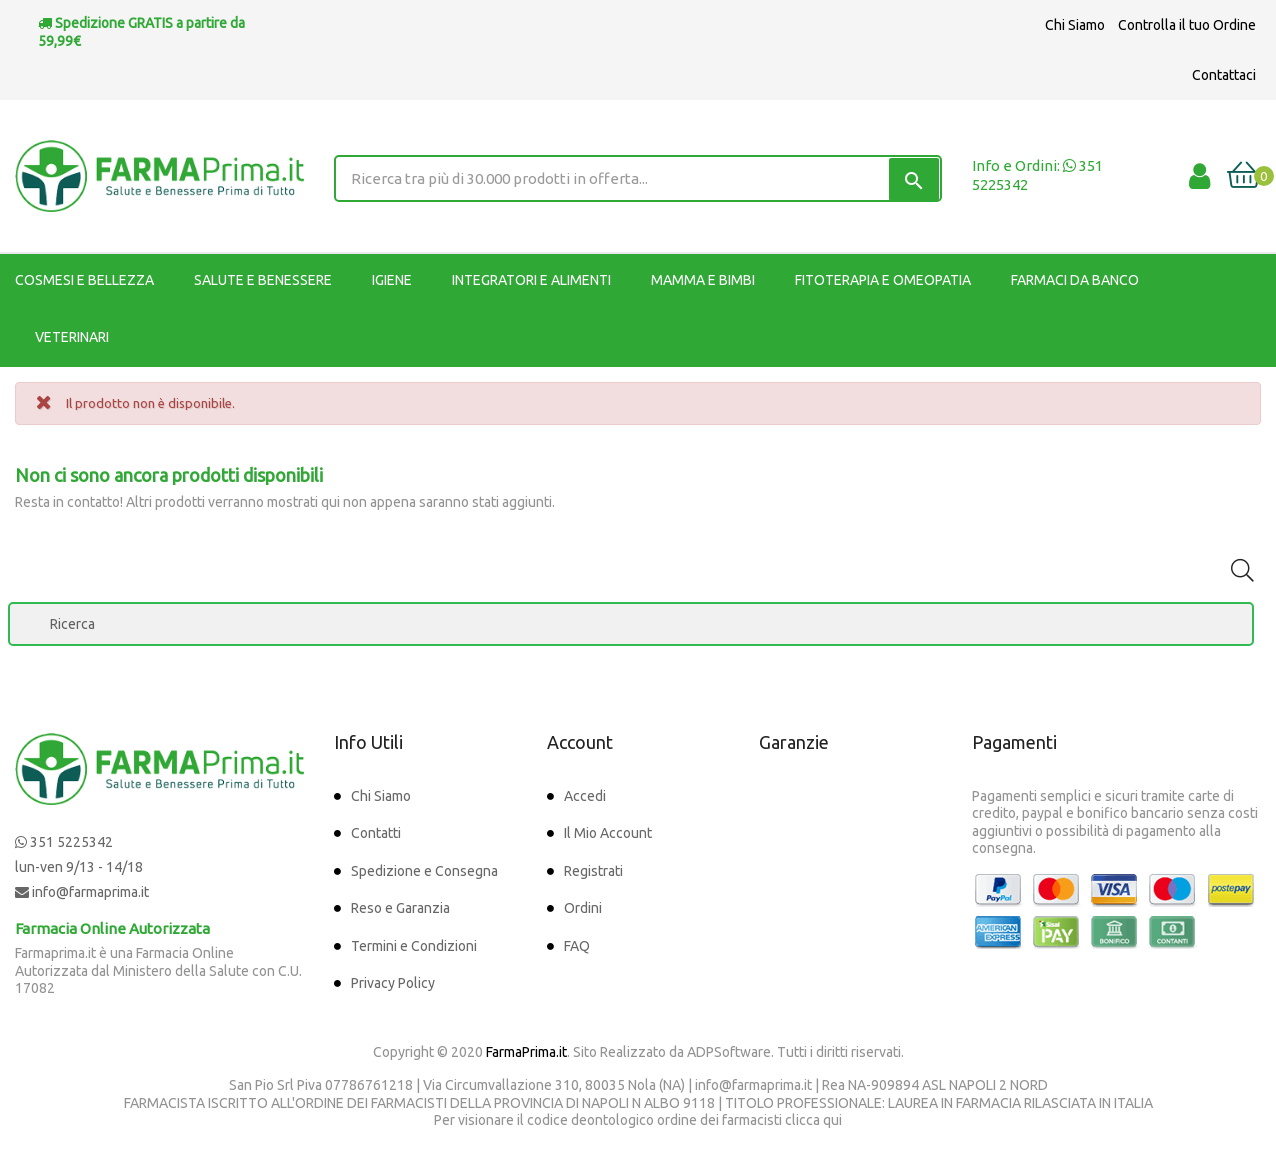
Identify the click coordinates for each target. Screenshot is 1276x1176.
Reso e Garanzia (400, 908)
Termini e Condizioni (414, 946)
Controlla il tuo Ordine (1187, 25)
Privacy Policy (393, 983)
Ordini (583, 908)
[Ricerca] (631, 624)
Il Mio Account (608, 833)
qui (832, 1120)
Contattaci (1224, 75)
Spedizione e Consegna (424, 871)
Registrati (593, 871)
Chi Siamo (1075, 25)
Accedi (585, 796)
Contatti (376, 833)
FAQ (577, 946)
